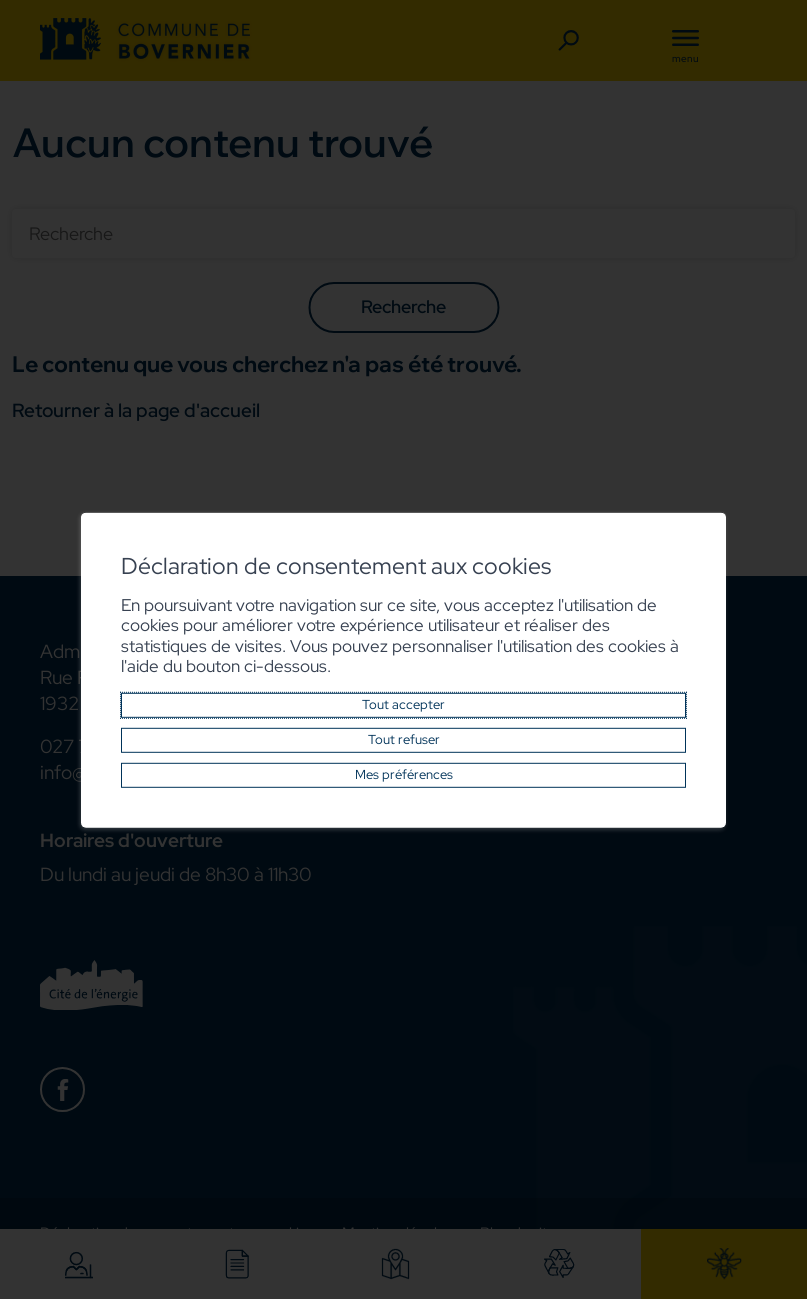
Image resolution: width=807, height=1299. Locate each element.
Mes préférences (404, 774)
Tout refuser (404, 739)
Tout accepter (403, 704)
